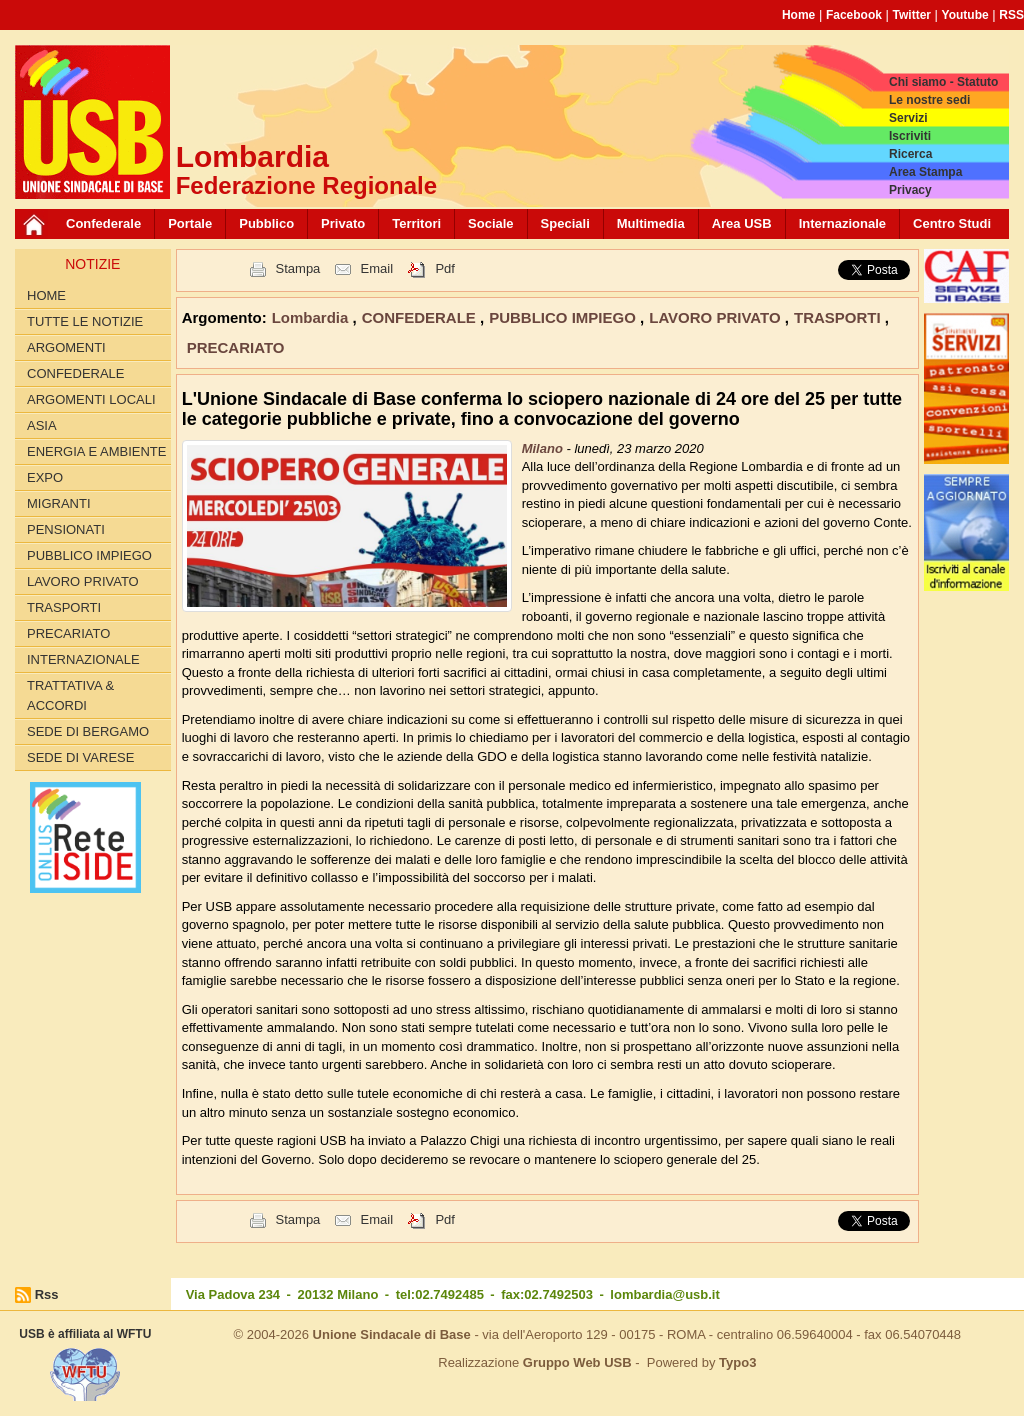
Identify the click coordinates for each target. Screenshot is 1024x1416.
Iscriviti (910, 136)
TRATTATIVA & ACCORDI (70, 695)
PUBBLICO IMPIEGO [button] (564, 317)
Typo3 (737, 1362)
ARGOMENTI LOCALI (91, 399)
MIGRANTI (59, 503)
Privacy (910, 190)
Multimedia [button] (651, 223)
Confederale (103, 223)
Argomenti (66, 347)
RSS (1011, 15)
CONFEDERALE (76, 373)
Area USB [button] (742, 223)
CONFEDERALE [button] (421, 317)
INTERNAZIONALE (83, 659)
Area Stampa (925, 172)
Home (798, 15)
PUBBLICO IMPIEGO (89, 555)
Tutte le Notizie (85, 321)
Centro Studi (952, 223)
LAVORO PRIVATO (83, 581)
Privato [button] (343, 223)
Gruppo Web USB (577, 1362)
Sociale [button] (491, 223)
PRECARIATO (68, 633)
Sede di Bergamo (88, 731)
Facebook (854, 15)
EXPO (45, 477)
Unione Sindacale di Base (392, 1334)
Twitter (912, 15)
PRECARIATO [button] (236, 347)
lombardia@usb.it (664, 1294)
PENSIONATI (66, 529)
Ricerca (910, 154)
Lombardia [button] (312, 317)
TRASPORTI (64, 607)
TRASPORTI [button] (839, 317)
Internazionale (842, 223)
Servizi (908, 118)
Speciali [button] (565, 223)
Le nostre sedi (929, 100)
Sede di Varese (80, 757)
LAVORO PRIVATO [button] (717, 317)
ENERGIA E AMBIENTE (96, 451)
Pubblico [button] (266, 223)
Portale (190, 223)
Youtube (965, 15)
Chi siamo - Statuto (943, 82)
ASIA (42, 425)
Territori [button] (416, 223)
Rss (47, 1294)
